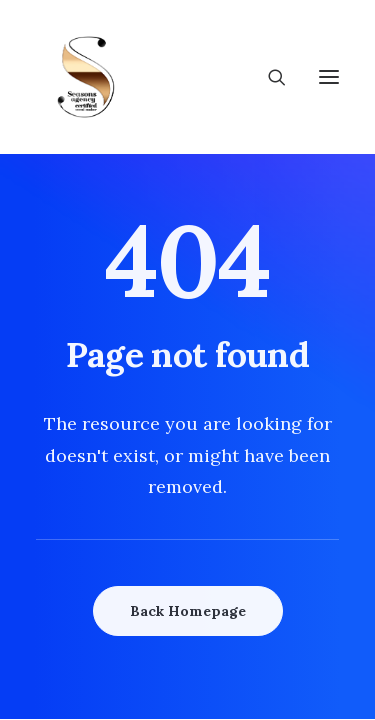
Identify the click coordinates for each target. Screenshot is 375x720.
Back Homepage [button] (188, 611)
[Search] (268, 77)
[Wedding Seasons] (86, 77)
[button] (329, 77)
